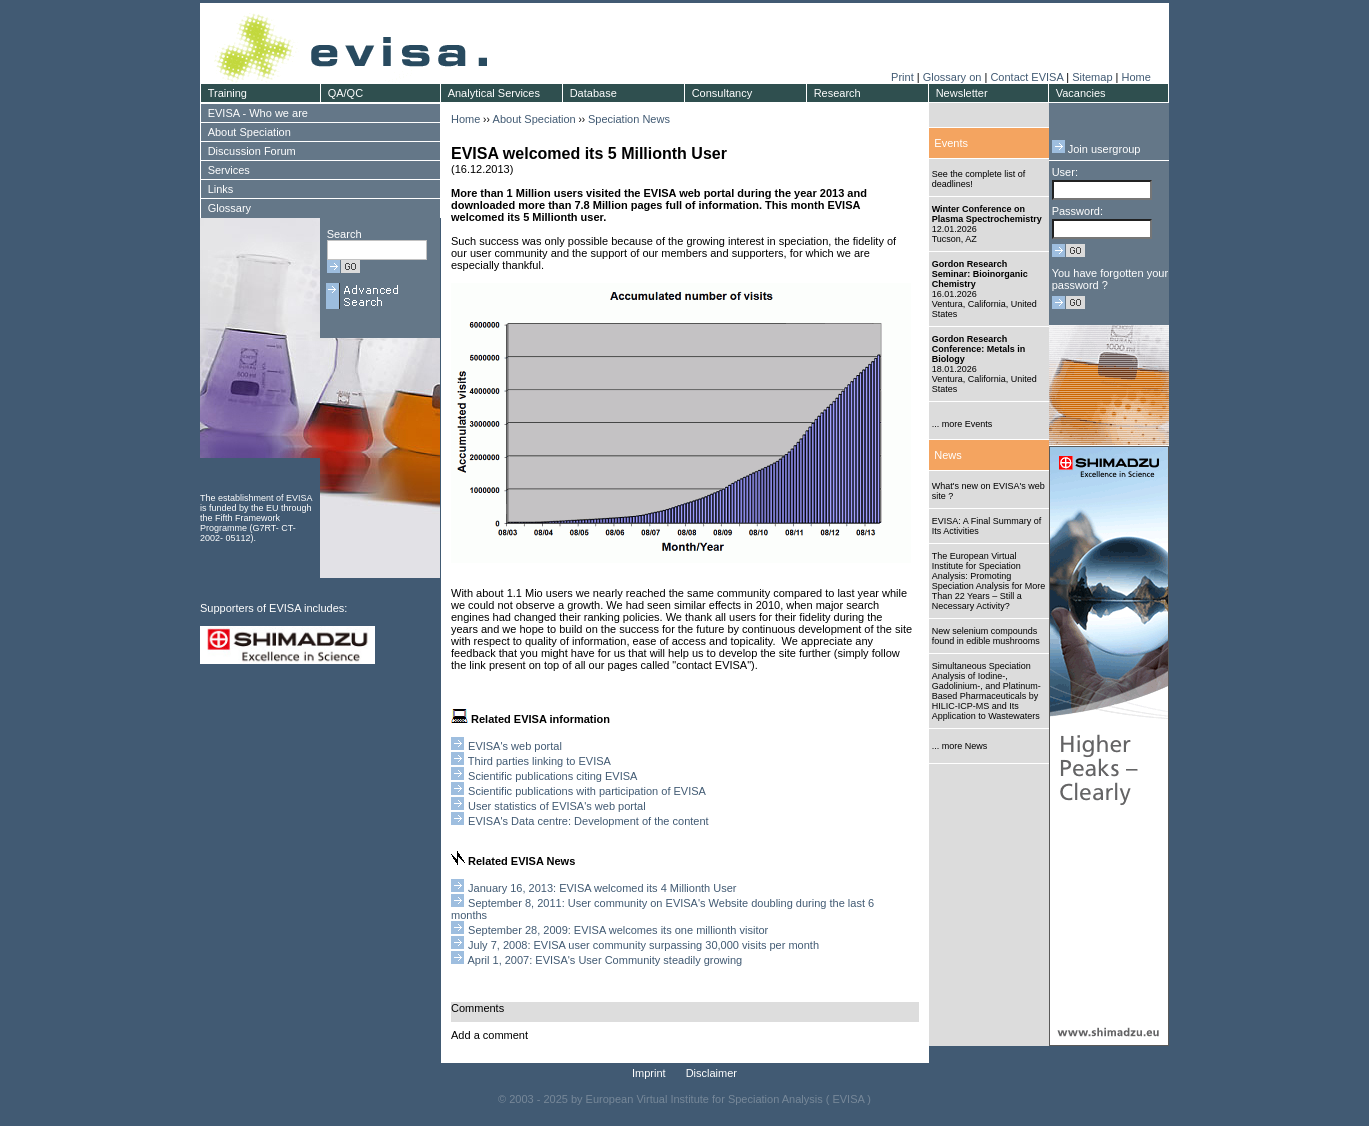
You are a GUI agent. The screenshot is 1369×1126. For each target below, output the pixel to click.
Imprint (649, 1073)
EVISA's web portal (513, 746)
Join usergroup (1096, 149)
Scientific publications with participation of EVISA (587, 791)
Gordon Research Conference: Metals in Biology (979, 349)
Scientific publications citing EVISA (552, 776)
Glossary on (954, 77)
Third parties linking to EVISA (539, 761)
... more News (960, 746)
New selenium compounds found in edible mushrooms (986, 636)
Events (951, 143)
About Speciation (534, 119)
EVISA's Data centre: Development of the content (588, 821)
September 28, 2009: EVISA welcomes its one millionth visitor (618, 930)
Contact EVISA (1026, 77)
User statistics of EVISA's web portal (557, 806)
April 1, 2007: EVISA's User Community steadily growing (604, 960)
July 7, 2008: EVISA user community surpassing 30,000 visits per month (643, 945)
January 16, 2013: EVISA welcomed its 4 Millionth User (602, 888)
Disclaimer (711, 1073)
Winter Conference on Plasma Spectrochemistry (987, 214)
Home (1135, 77)
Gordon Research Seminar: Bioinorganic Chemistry (980, 274)
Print (902, 77)
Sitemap (1092, 77)
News (948, 455)
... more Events (962, 424)
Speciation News (629, 119)
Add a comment (489, 1035)
